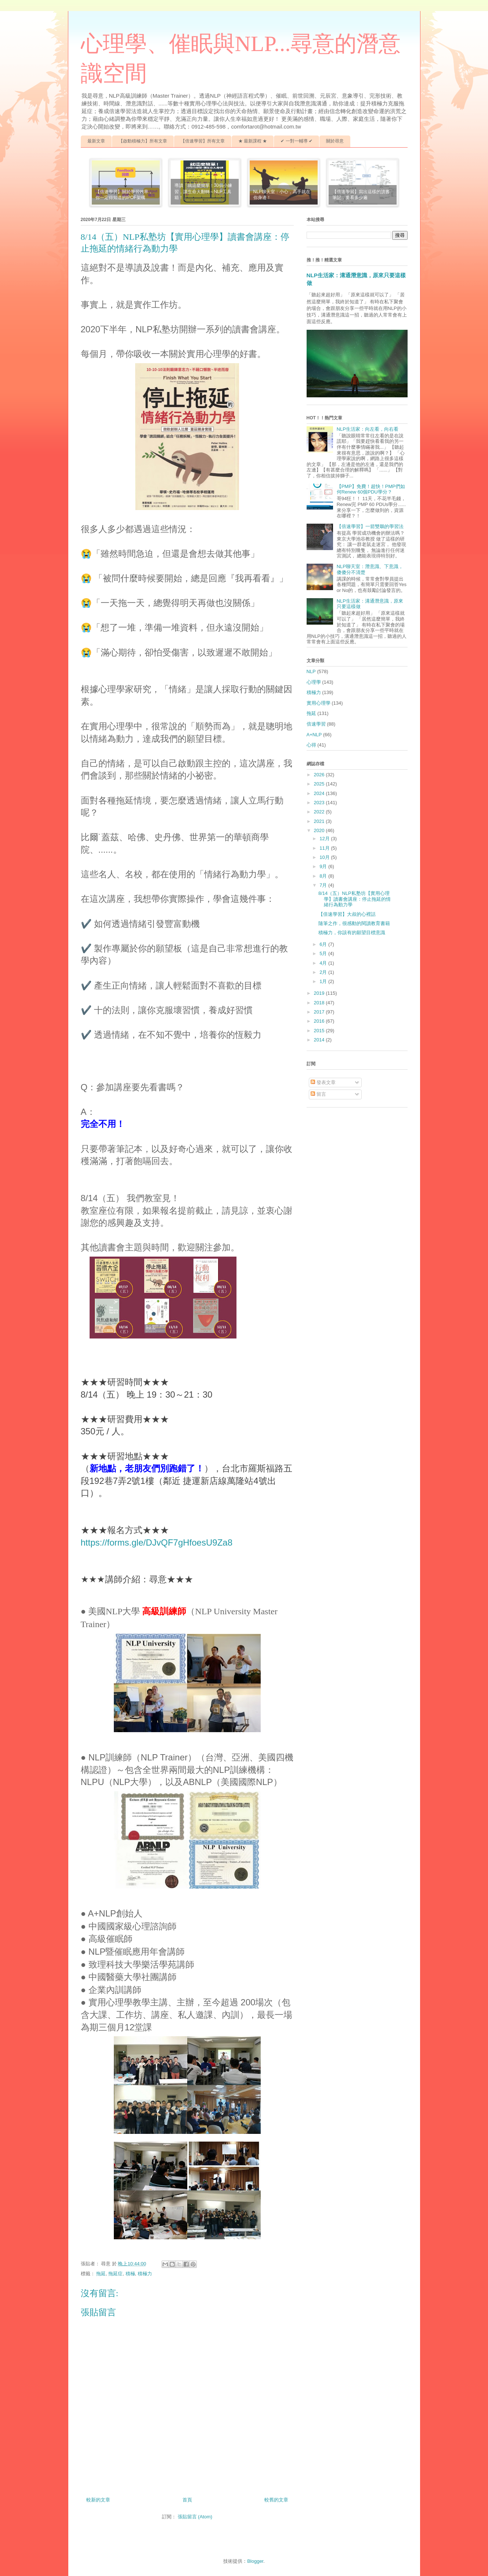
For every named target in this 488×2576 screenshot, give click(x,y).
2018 (320, 1002)
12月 (325, 838)
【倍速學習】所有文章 (203, 141)
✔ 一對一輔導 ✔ (296, 141)
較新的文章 (98, 2500)
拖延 (101, 2273)
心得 (311, 745)
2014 (320, 1040)
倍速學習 (316, 724)
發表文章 (323, 1082)
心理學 (314, 682)
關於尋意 (335, 141)
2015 (320, 1030)
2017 (320, 1012)
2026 (320, 774)
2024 (320, 793)
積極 (130, 2273)
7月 (323, 885)
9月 (323, 866)
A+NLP (314, 734)
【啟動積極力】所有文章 (143, 141)
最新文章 (96, 141)
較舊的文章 (276, 2500)
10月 (325, 857)
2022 (320, 811)
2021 (320, 821)
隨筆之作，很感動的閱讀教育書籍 (354, 923)
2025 (320, 784)
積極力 (145, 2273)
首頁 (187, 2500)
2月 (323, 972)
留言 (318, 1094)
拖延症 (115, 2273)
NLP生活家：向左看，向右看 (367, 429)
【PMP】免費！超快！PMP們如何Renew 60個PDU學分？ (371, 489)
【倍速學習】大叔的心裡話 (347, 914)
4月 (323, 963)
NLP (311, 671)
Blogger (255, 2561)
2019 (320, 993)
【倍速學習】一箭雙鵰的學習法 (370, 526)
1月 (323, 981)
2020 (320, 830)
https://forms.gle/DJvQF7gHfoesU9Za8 (156, 1542)
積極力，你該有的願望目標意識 (351, 932)
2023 (320, 802)
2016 (320, 1021)
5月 (323, 953)
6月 (323, 944)
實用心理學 (318, 703)
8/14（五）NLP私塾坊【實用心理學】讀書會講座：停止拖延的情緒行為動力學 (354, 898)
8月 (323, 876)
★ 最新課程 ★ (252, 141)
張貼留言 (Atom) (195, 2516)
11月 (325, 848)
